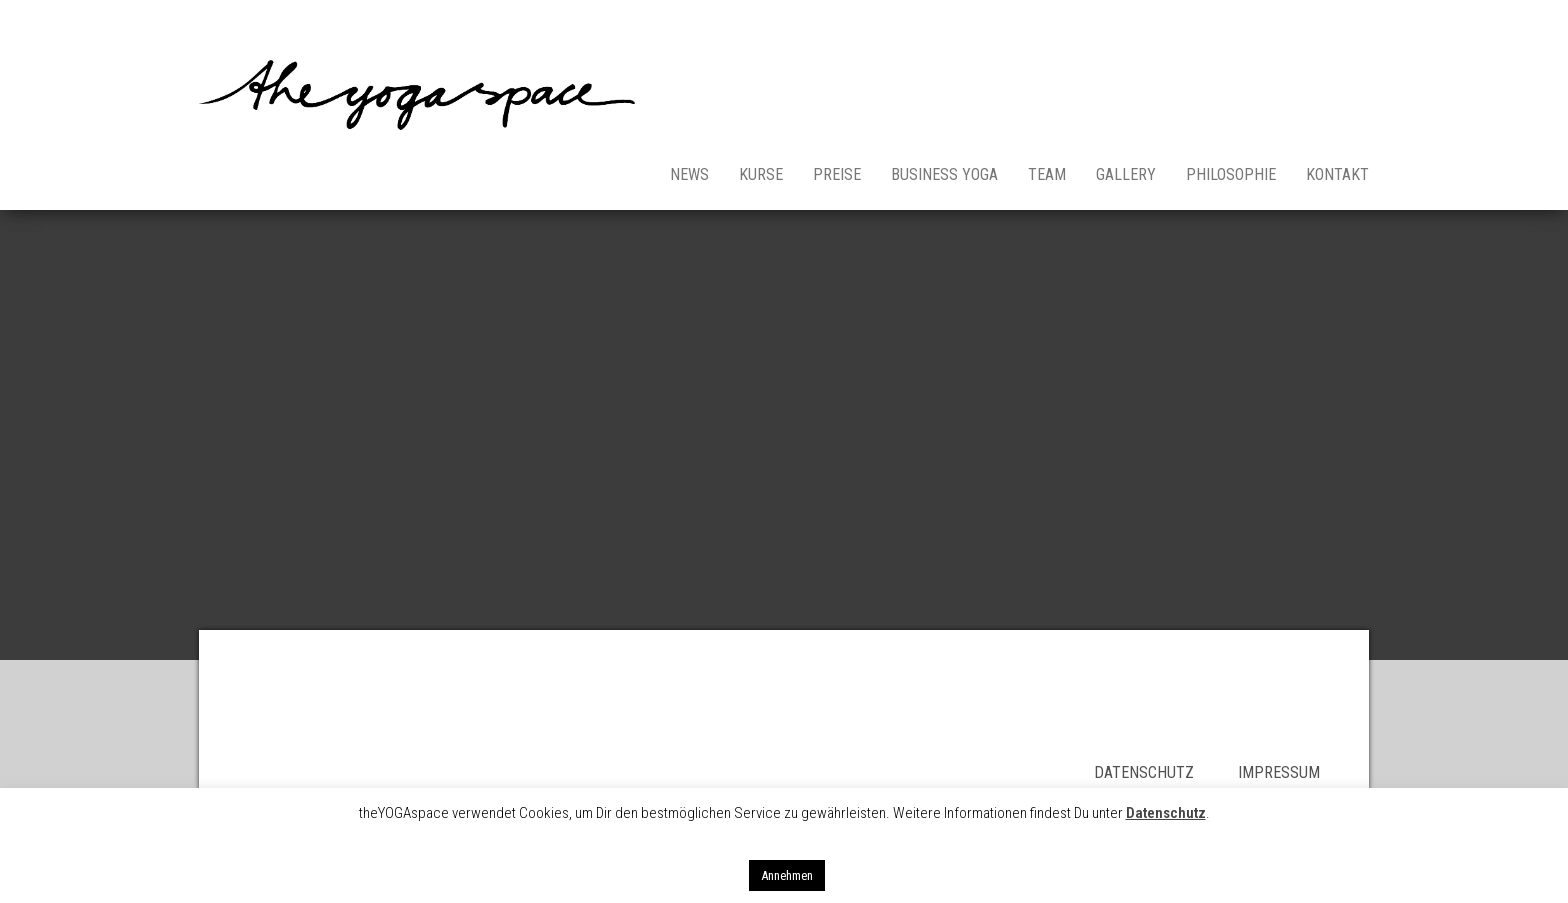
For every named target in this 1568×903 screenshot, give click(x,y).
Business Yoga (944, 174)
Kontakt (1337, 174)
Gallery (1126, 174)
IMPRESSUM (1279, 772)
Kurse (761, 174)
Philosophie (1231, 174)
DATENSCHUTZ (1166, 772)
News (689, 174)
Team (1047, 174)
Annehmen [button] (787, 875)
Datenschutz (1166, 813)
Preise (837, 174)
